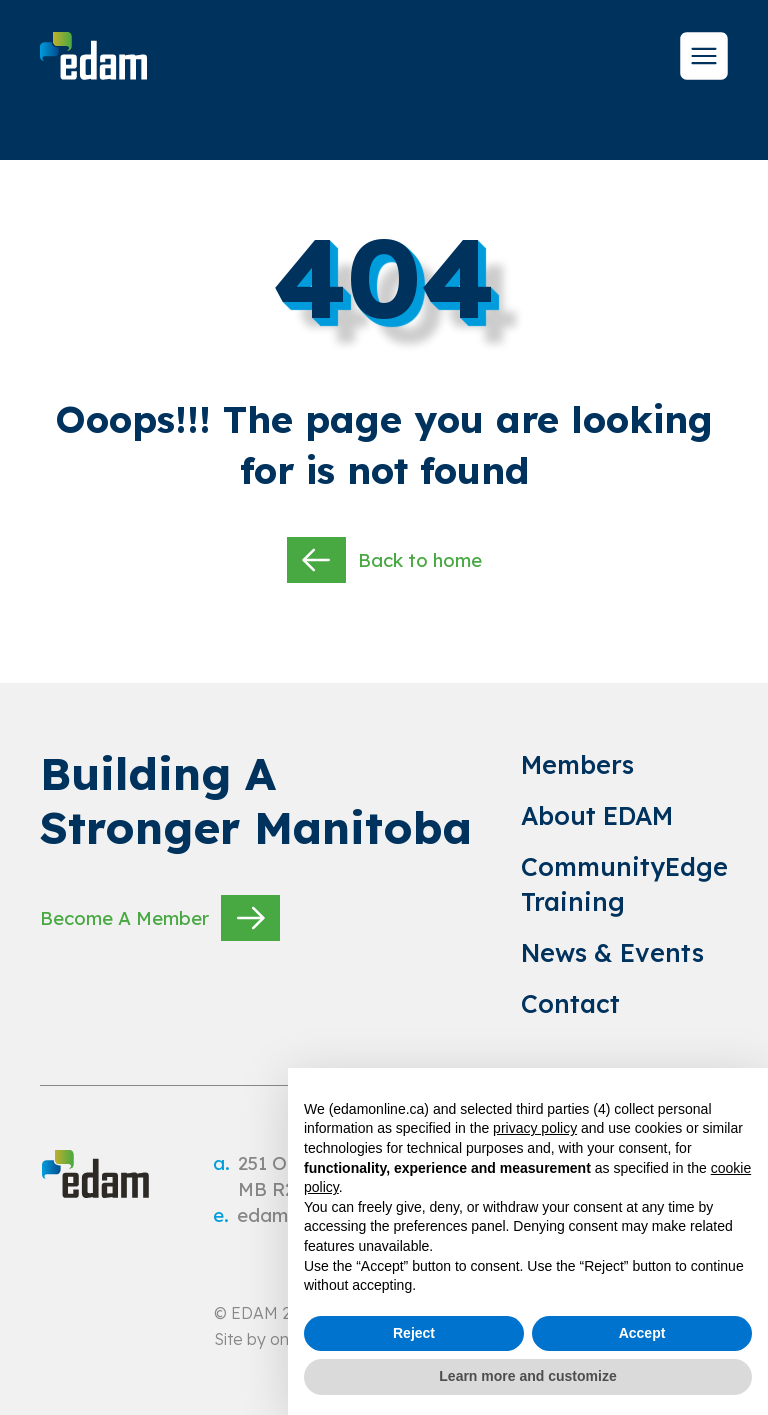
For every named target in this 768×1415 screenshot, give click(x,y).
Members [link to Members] (577, 764)
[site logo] (93, 56)
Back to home (384, 560)
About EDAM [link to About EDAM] (597, 815)
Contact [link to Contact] (570, 1003)
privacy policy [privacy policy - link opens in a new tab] (535, 1128)
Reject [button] (414, 1333)
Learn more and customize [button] (527, 1376)
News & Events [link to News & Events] (612, 952)
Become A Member (160, 918)
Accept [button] (642, 1333)
